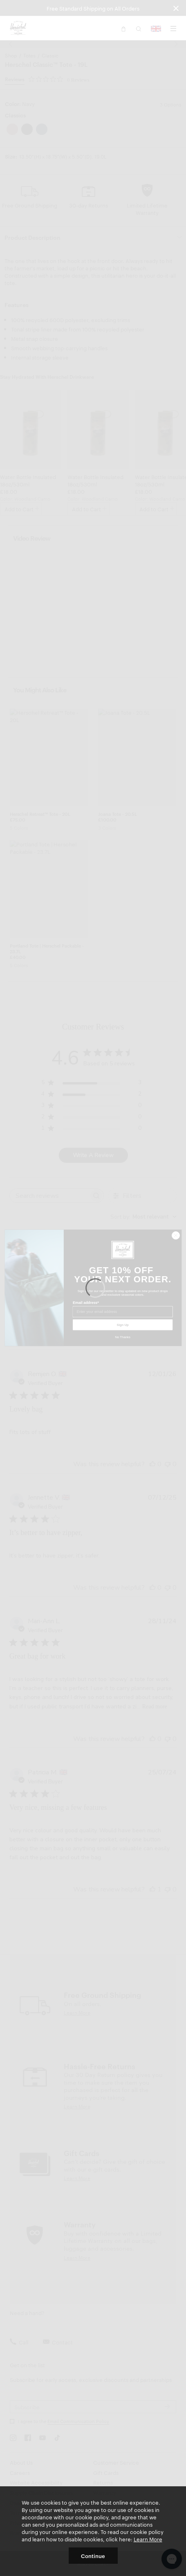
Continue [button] (93, 2555)
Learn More (148, 2539)
